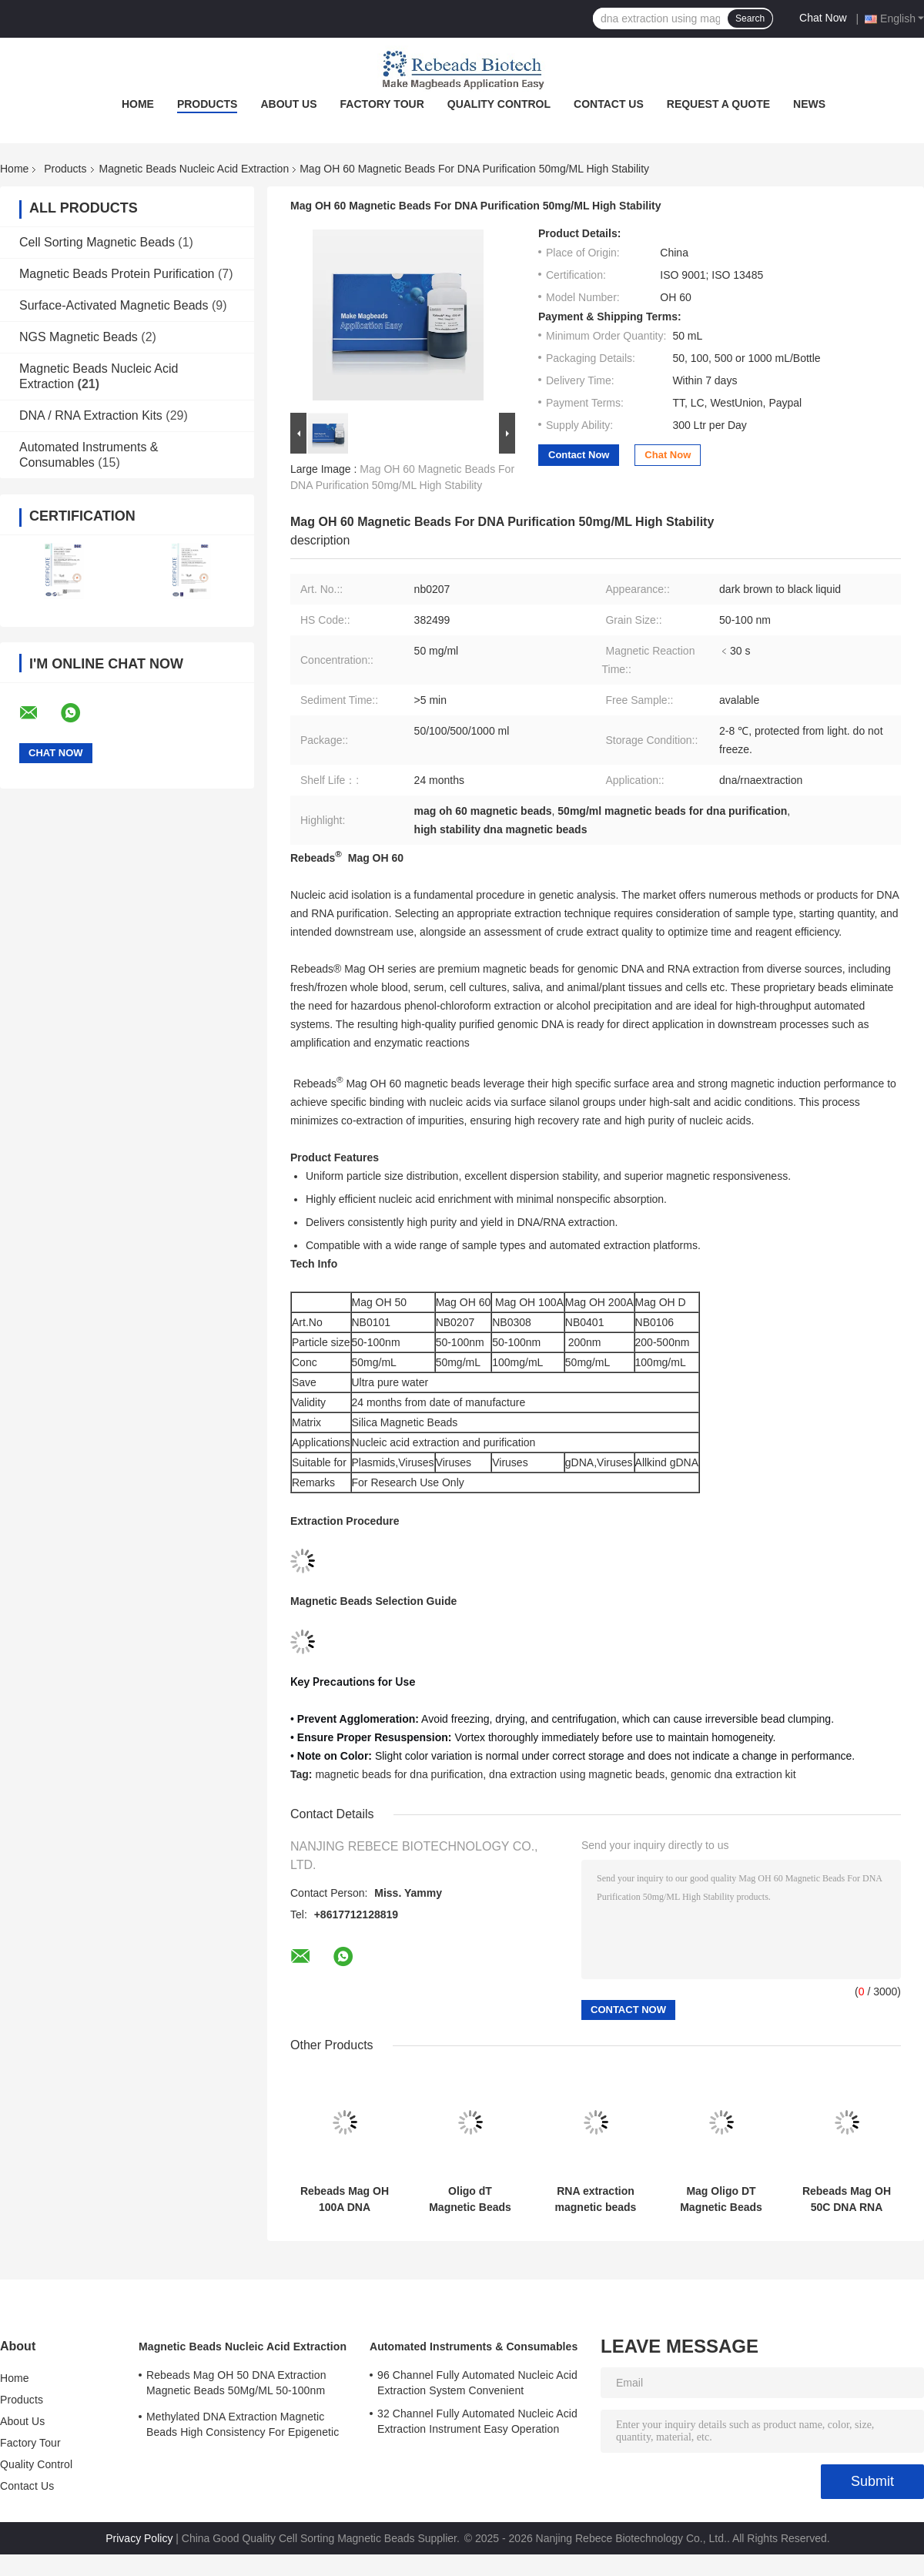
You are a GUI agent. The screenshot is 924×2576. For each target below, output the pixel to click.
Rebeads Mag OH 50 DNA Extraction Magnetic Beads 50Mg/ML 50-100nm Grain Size (236, 2385)
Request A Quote (718, 104)
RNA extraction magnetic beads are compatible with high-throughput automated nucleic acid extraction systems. (596, 2199)
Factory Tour (382, 104)
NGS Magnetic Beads (78, 336)
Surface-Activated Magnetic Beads (113, 305)
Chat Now (822, 18)
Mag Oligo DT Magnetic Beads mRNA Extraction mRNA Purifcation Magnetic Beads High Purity (721, 2199)
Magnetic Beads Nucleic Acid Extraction (194, 168)
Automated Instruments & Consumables (474, 2346)
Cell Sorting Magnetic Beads (97, 242)
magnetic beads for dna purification (399, 1774)
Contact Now (578, 455)
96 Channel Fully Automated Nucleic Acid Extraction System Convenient (477, 2383)
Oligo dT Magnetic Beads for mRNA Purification (470, 2199)
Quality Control (499, 104)
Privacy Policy (138, 2538)
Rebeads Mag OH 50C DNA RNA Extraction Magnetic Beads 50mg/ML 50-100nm (846, 2199)
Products (207, 104)
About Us (288, 104)
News (809, 104)
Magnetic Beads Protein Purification (116, 273)
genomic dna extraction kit (733, 1774)
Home (138, 104)
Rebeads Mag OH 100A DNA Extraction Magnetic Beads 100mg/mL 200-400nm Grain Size (345, 2199)
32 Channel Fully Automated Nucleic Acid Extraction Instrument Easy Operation (477, 2421)
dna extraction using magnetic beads (577, 1774)
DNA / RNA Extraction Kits (90, 415)
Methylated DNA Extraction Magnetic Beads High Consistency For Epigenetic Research (242, 2426)
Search (750, 18)
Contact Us (609, 104)
